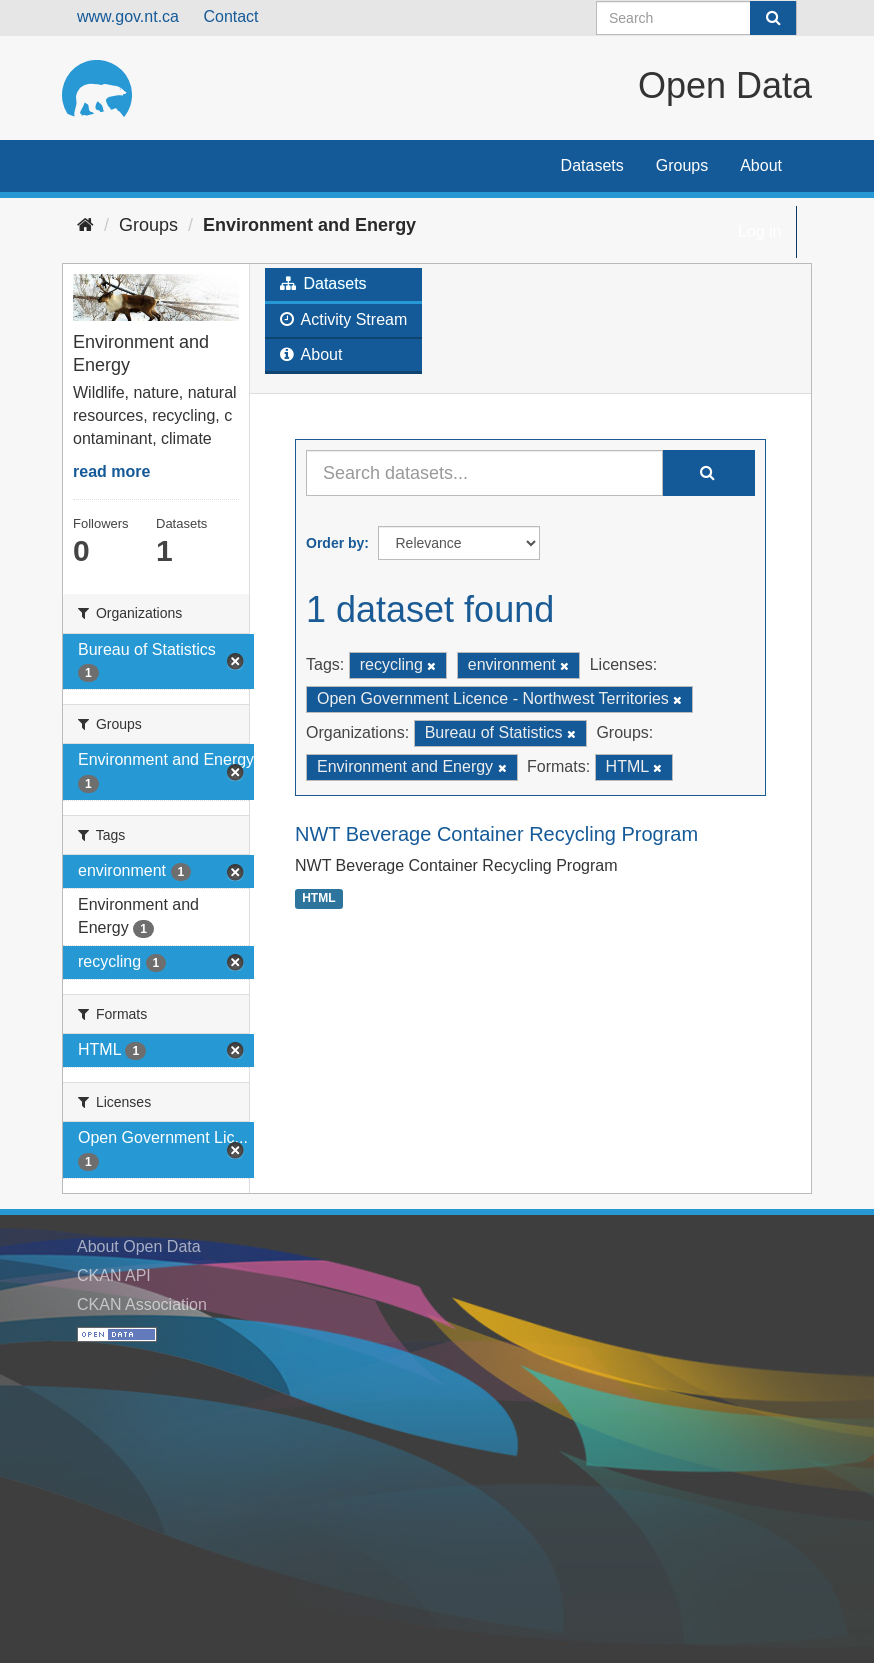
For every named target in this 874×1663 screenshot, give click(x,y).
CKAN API (114, 1275)
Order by (335, 543)
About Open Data (139, 1246)
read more (111, 471)
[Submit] (773, 18)
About (761, 165)
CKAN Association (142, 1304)
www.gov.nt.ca (128, 16)
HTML (318, 898)
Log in (760, 231)
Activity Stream (343, 319)
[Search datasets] (696, 18)
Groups (682, 165)
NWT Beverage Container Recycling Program (496, 834)
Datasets (592, 165)
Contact (230, 16)
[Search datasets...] (484, 473)
